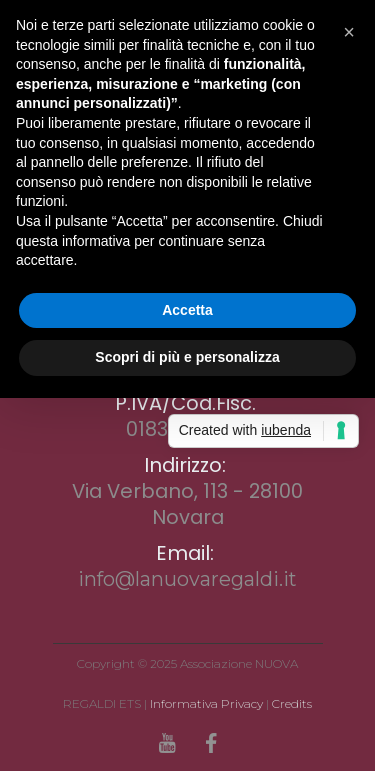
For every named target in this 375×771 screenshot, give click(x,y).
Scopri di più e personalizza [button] (187, 357)
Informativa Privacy (206, 703)
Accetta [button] (187, 310)
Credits (292, 703)
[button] (349, 32)
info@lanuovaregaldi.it (187, 579)
